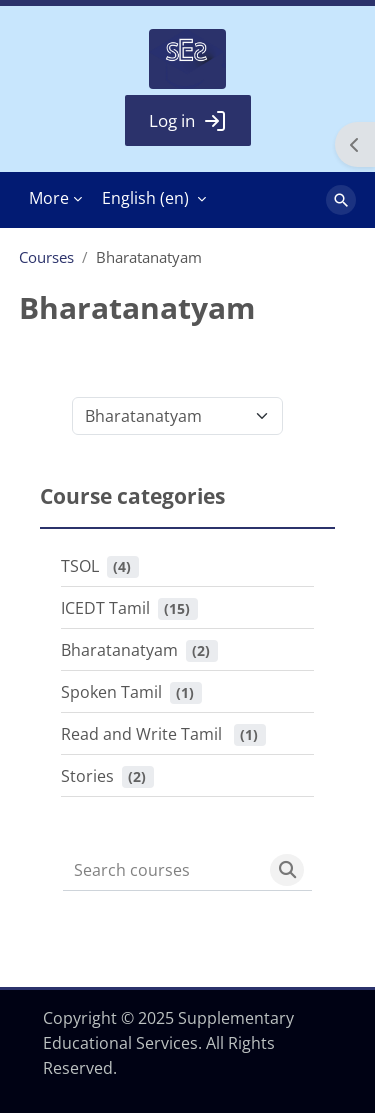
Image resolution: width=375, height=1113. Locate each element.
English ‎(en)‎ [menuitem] (145, 198)
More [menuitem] (49, 198)
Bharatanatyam (119, 650)
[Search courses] (162, 870)
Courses (46, 257)
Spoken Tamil (111, 692)
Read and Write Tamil (143, 734)
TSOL (80, 566)
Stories (87, 776)
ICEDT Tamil (105, 608)
